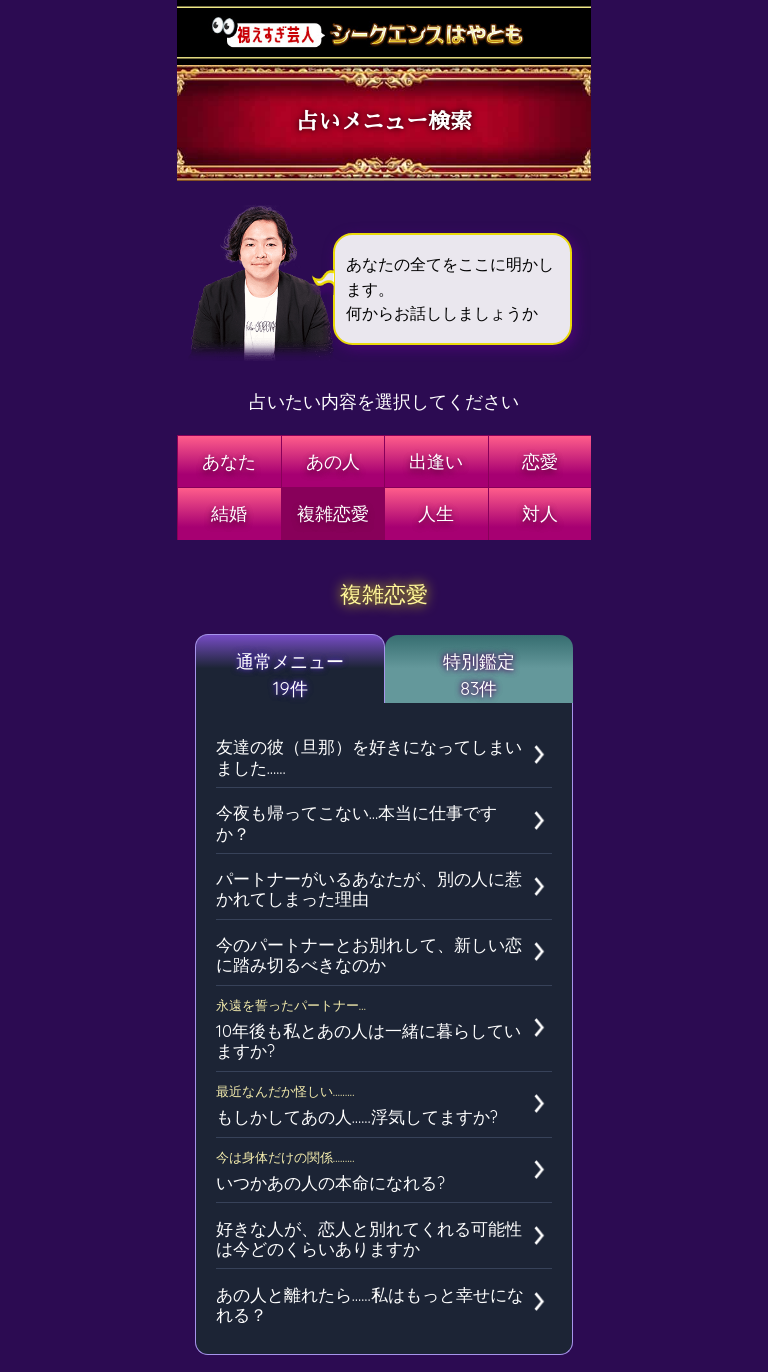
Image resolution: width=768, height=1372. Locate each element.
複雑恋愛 (333, 513)
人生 (436, 513)
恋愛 (540, 461)
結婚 (229, 513)
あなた (229, 461)
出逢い (436, 461)
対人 (540, 513)
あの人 (333, 461)
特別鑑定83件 (479, 675)
